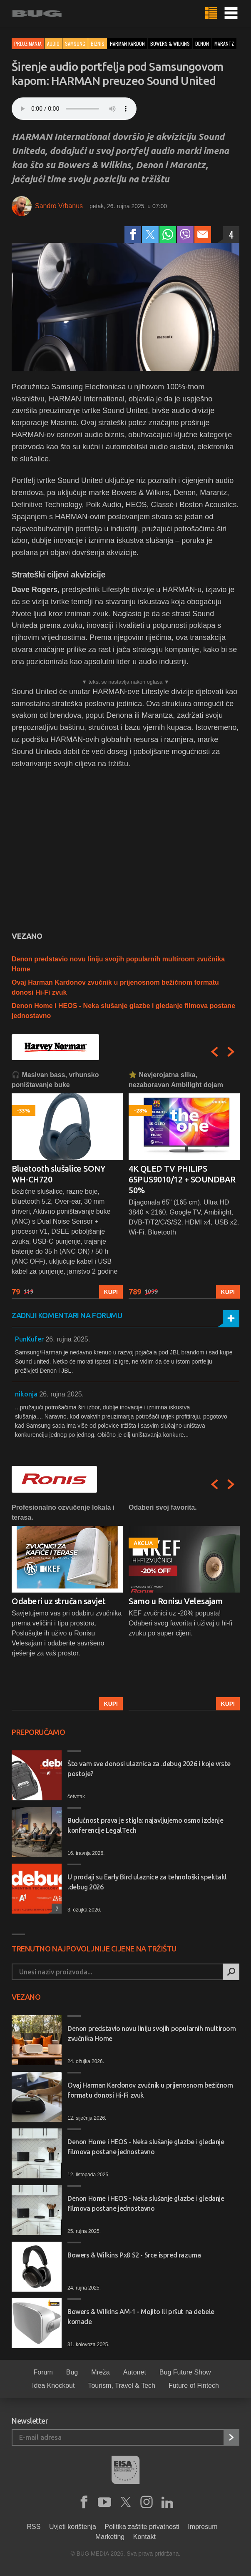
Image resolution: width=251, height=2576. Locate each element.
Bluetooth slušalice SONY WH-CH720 (58, 1174)
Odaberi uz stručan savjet (59, 1601)
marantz (224, 43)
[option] (67, 1184)
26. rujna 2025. (67, 1339)
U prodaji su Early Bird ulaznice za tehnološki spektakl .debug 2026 (147, 1882)
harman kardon (127, 43)
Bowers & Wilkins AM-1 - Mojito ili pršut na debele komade (140, 2316)
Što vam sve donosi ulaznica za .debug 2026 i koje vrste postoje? (149, 1768)
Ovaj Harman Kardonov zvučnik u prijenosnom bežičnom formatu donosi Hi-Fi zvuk (150, 2090)
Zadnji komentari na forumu (67, 1315)
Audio (53, 43)
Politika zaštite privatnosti (141, 2526)
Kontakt (144, 2536)
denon (202, 43)
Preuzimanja (28, 43)
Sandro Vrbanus (59, 205)
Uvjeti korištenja (72, 2526)
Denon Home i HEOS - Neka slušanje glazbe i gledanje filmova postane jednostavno (145, 2146)
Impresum (202, 2526)
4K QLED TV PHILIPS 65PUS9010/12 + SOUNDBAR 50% (182, 1179)
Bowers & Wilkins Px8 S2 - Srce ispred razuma (134, 2255)
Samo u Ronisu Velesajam (176, 1601)
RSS (34, 2526)
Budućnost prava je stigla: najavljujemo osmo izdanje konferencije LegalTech (145, 1825)
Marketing (109, 2536)
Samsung (75, 43)
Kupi (111, 1292)
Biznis (97, 43)
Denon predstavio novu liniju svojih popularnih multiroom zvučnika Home (151, 2033)
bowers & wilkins (170, 43)
